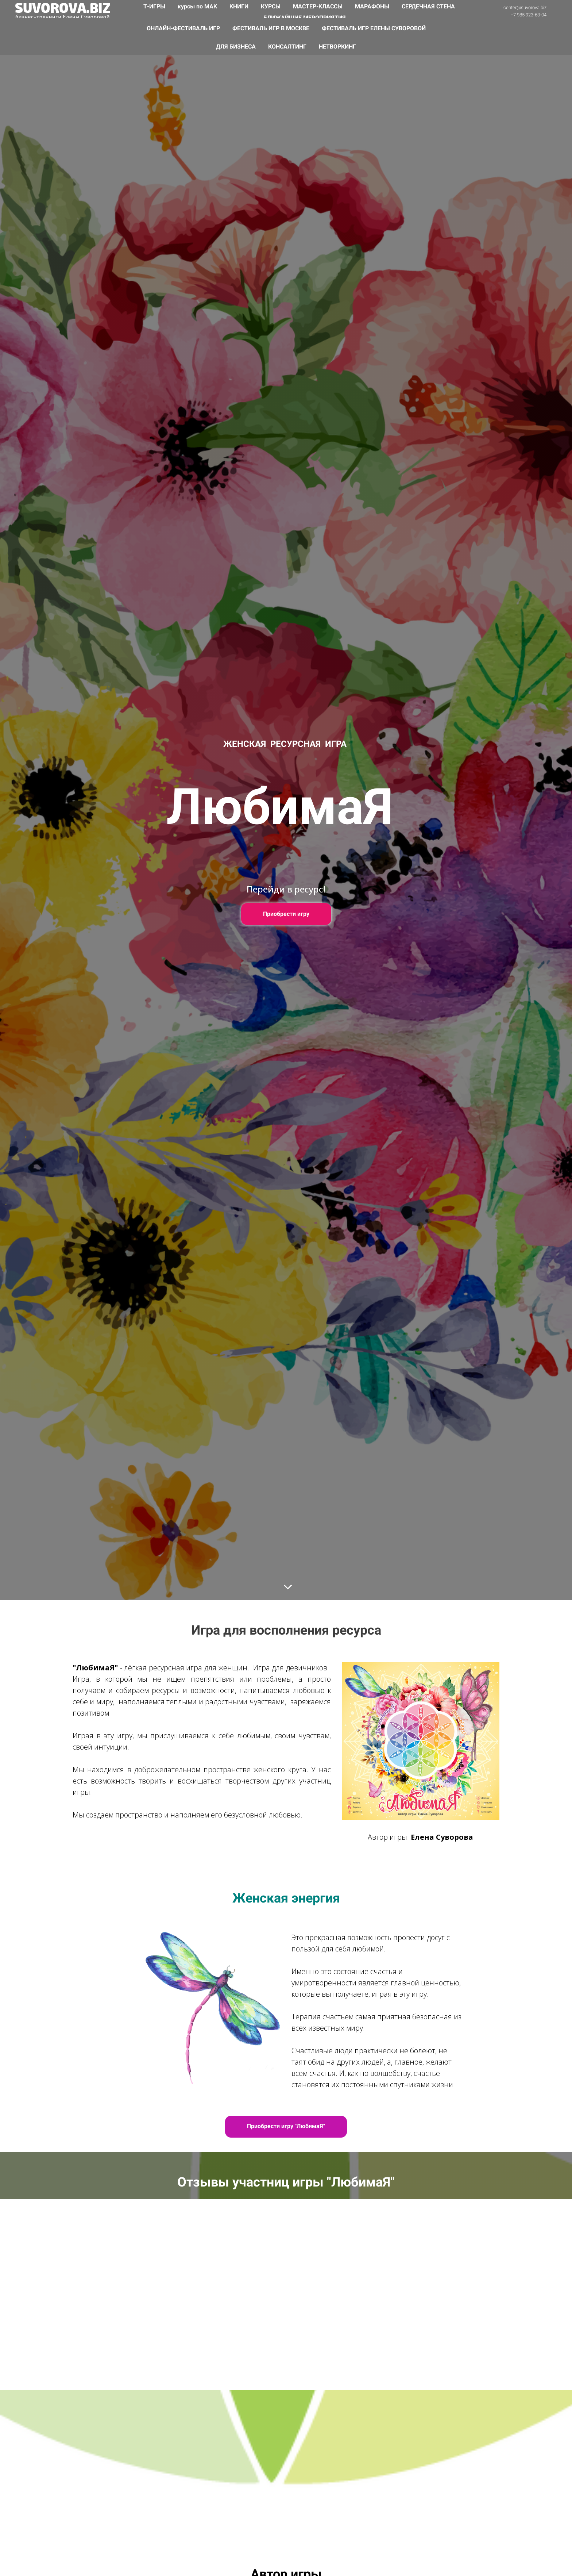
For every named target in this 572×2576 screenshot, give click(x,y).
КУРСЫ (271, 6)
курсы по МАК (198, 6)
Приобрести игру (286, 913)
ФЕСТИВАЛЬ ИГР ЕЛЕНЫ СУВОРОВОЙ (374, 28)
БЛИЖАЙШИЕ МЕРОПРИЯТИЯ (304, 17)
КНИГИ (239, 6)
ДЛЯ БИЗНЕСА (236, 46)
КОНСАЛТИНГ (288, 46)
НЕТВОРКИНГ (337, 46)
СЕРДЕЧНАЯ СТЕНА (428, 6)
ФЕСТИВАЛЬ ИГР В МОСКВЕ (271, 28)
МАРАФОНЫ (373, 6)
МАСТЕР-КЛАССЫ (318, 6)
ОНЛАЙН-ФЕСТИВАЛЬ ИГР (184, 28)
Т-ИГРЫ (155, 6)
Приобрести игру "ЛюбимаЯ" (286, 2126)
